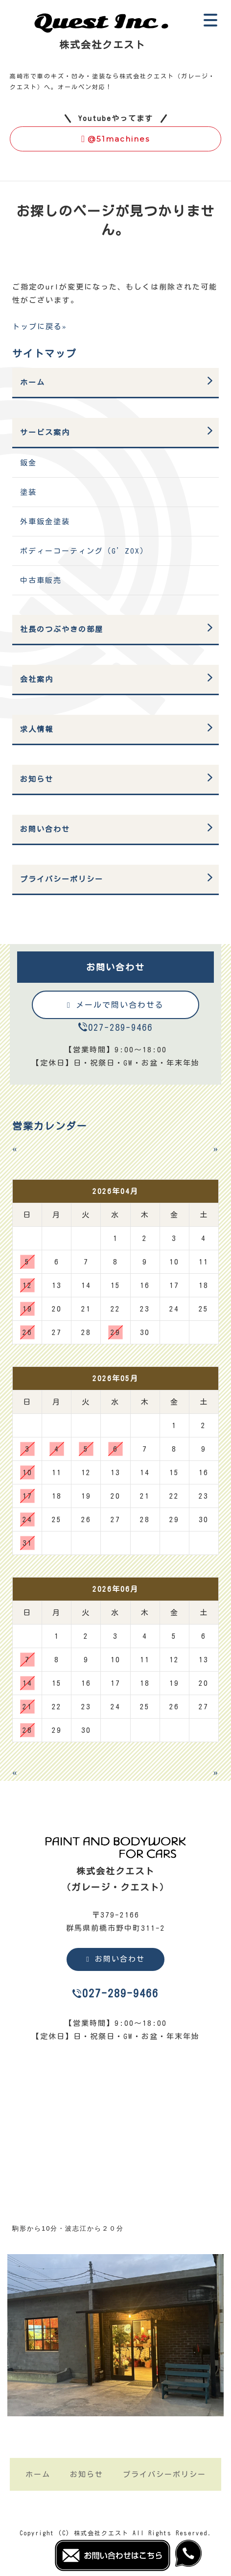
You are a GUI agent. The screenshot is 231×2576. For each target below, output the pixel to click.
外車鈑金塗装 (45, 521)
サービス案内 (45, 432)
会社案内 (36, 679)
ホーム (32, 382)
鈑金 (28, 462)
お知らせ (36, 779)
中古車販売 (41, 580)
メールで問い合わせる (115, 1005)
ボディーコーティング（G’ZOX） (84, 551)
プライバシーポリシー (61, 879)
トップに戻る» (39, 326)
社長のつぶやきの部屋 (61, 629)
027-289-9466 (120, 1027)
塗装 (28, 492)
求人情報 (36, 729)
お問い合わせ (45, 829)
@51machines (115, 139)
